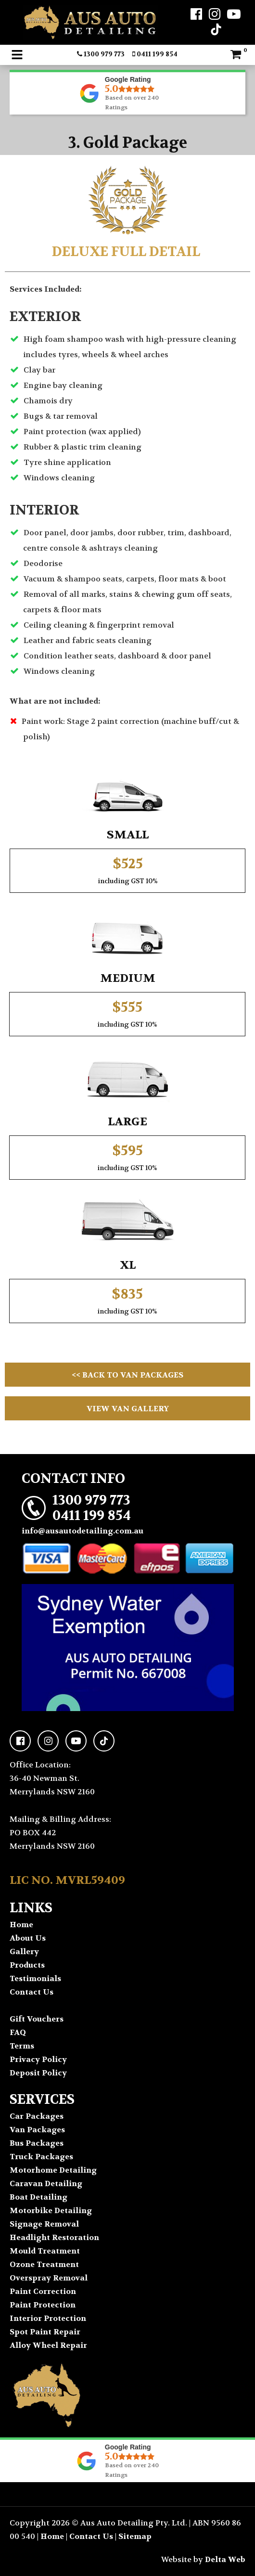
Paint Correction (43, 2291)
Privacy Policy (38, 2059)
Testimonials (35, 1978)
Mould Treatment (45, 2251)
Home (21, 1924)
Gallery (24, 1951)
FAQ (18, 2032)
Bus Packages (37, 2143)
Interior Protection (48, 2318)
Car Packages (37, 2116)
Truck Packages (41, 2156)
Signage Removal (44, 2224)
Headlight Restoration (54, 2237)
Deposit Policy (38, 2073)
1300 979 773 (101, 54)
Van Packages (37, 2130)
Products (27, 1965)
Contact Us (31, 1992)
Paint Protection (43, 2305)
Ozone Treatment (44, 2264)
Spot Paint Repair (45, 2332)
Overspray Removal (49, 2278)
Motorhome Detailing (53, 2170)
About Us (28, 1938)
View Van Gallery (128, 1409)
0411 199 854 (155, 54)
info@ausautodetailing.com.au (82, 1531)
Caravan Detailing (46, 2183)
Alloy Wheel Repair (48, 2345)
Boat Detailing (38, 2197)
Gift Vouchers (37, 2019)
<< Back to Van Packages (127, 1375)
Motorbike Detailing (51, 2210)
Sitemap (135, 2536)
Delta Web (225, 2559)
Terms (22, 2046)
